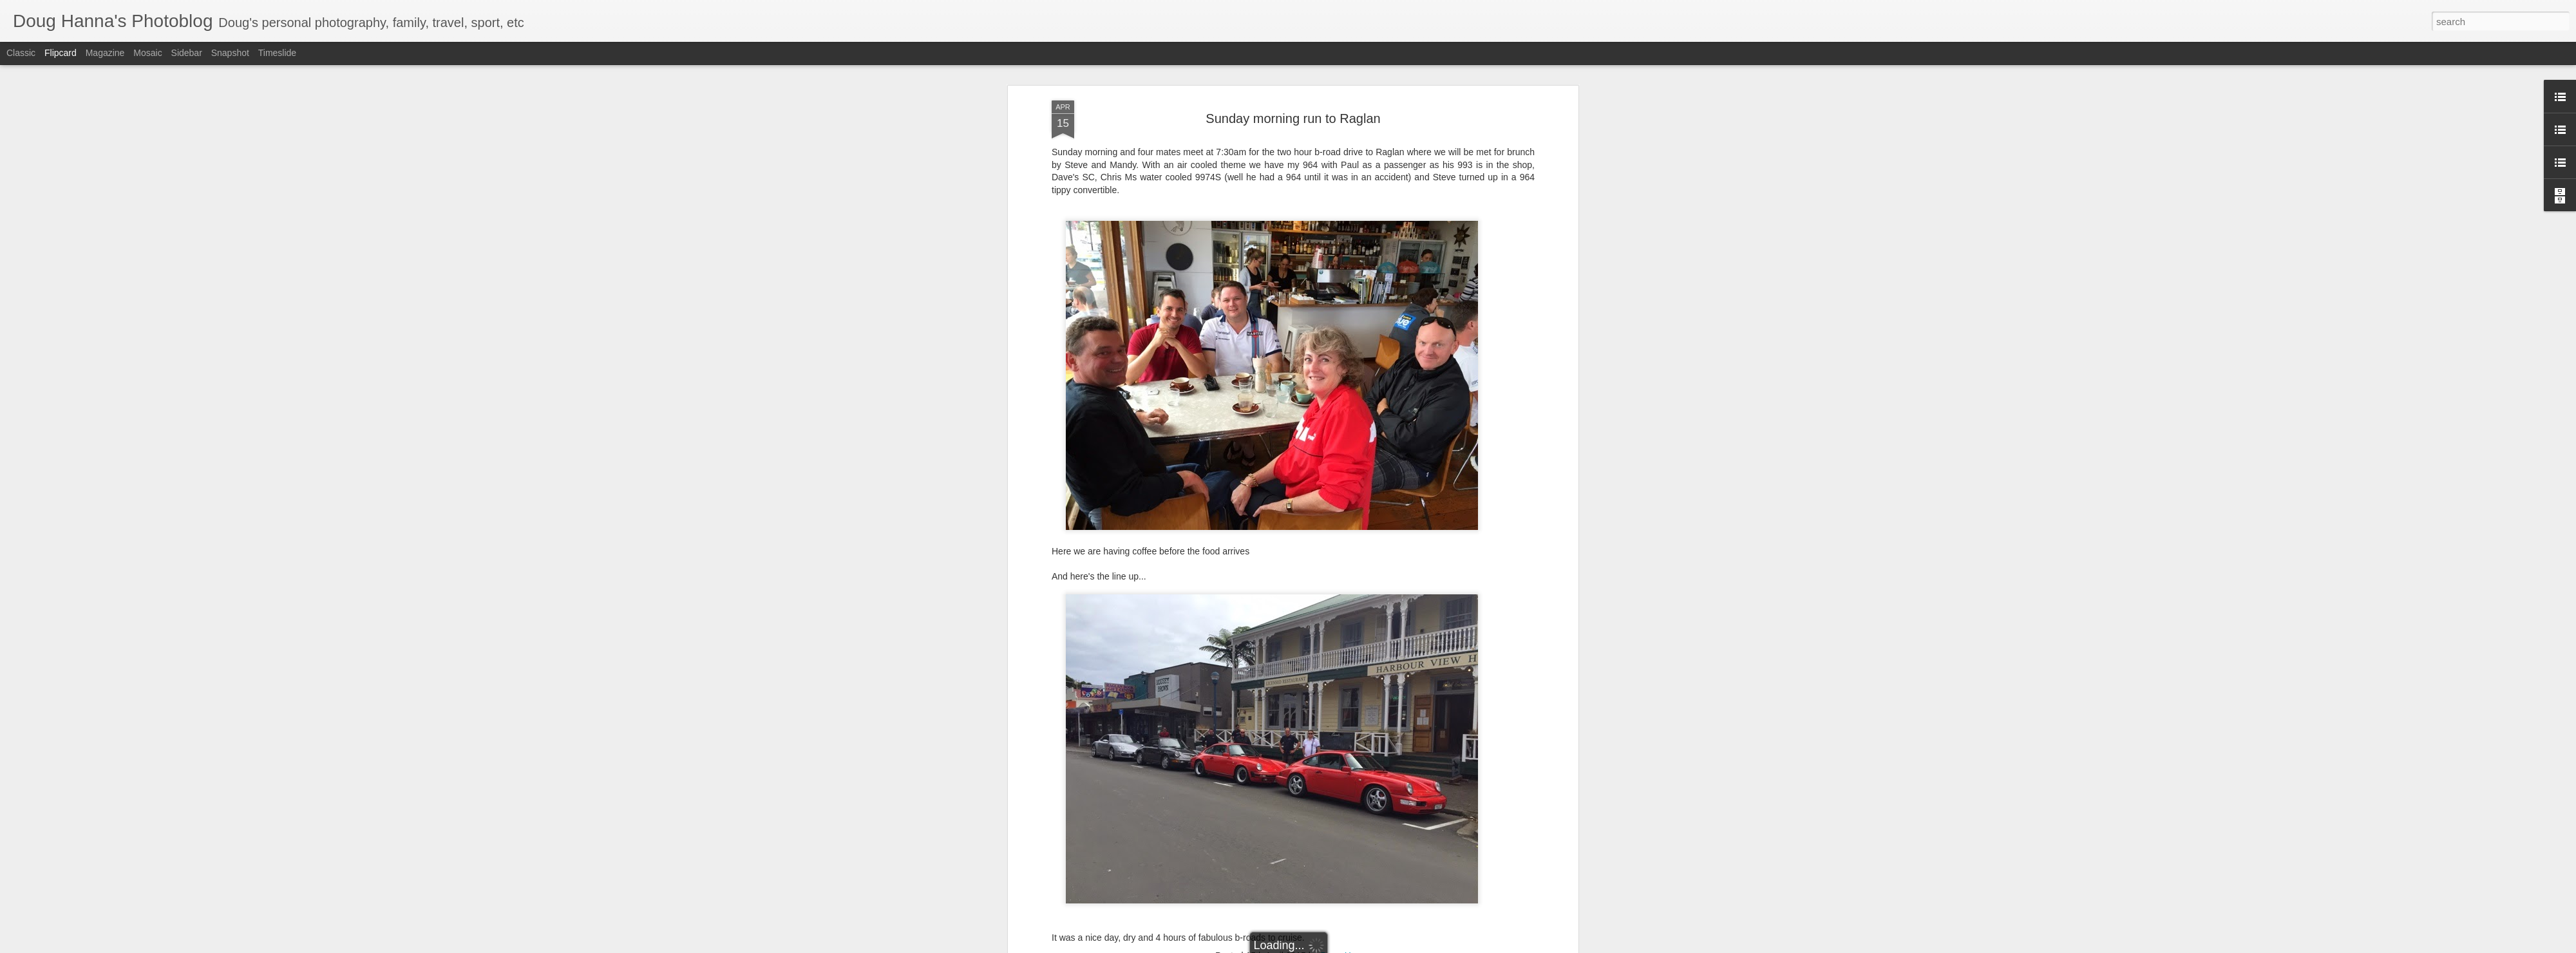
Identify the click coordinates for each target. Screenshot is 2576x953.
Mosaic (147, 53)
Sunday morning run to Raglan (1293, 118)
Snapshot (230, 53)
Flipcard (60, 53)
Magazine (105, 53)
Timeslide (277, 53)
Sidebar (186, 53)
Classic (20, 53)
